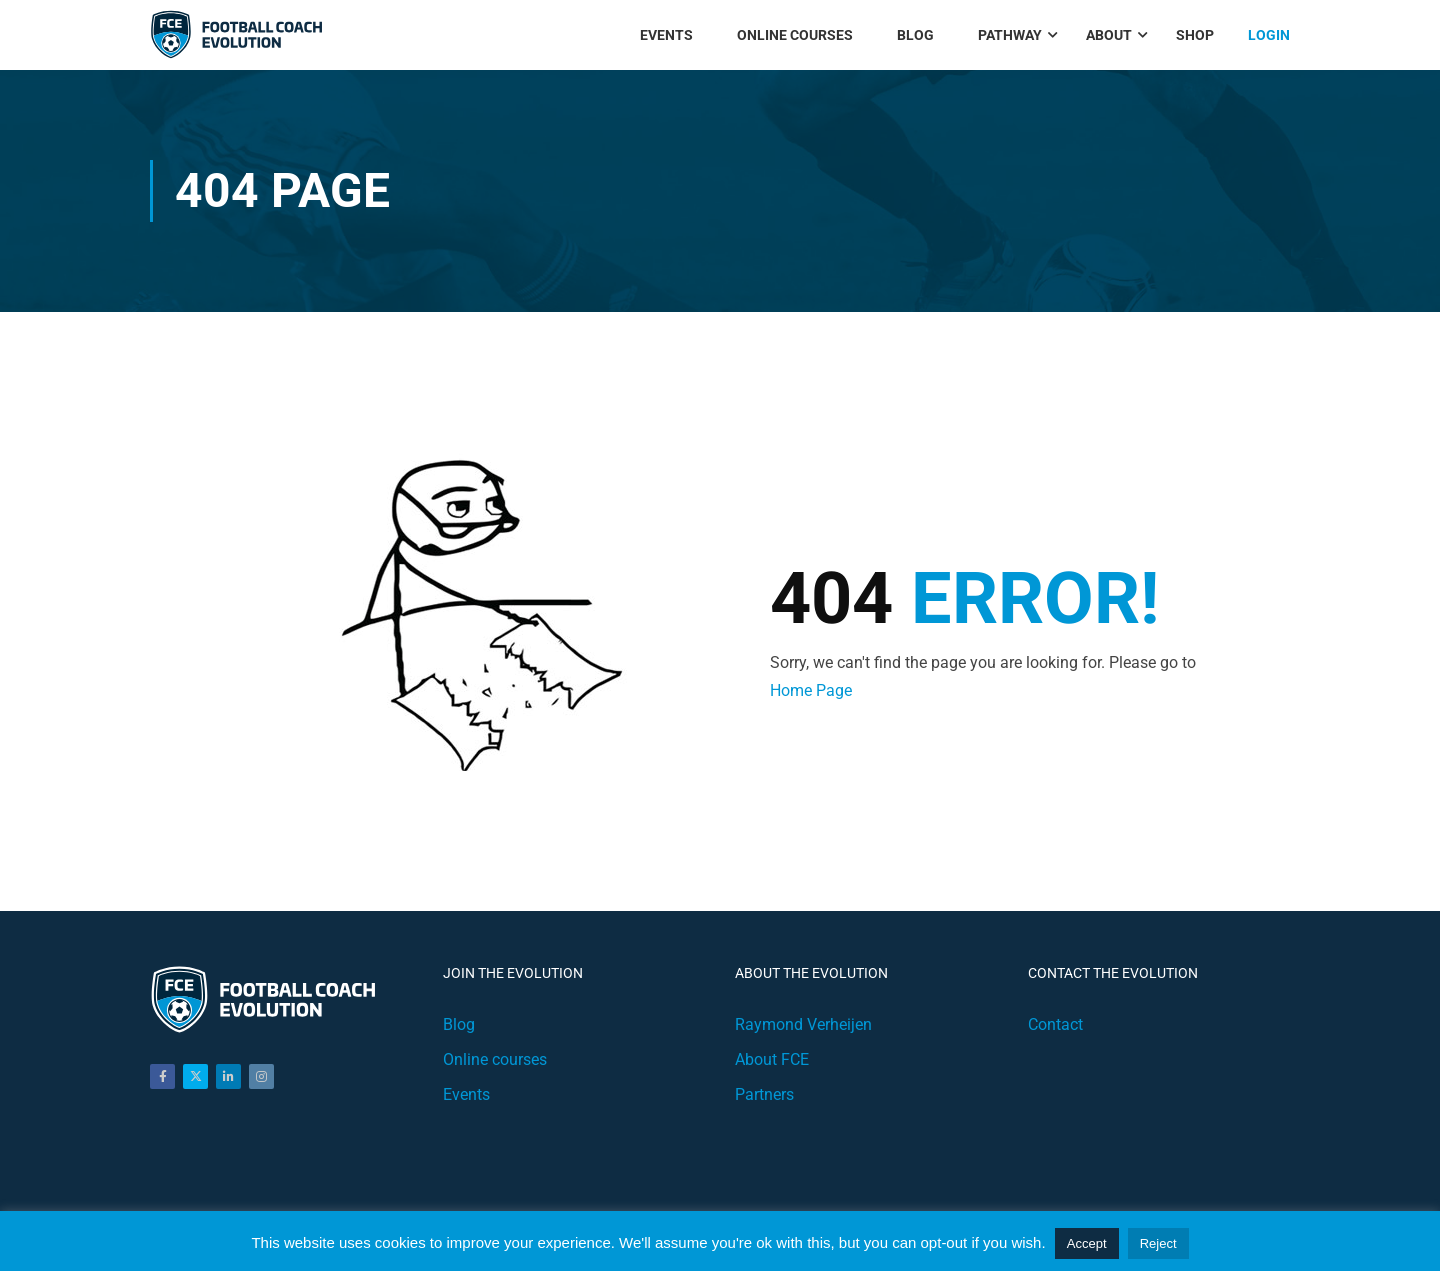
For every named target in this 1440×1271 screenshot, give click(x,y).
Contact (1055, 1024)
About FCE (772, 1059)
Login (1269, 35)
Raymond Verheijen (803, 1024)
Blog (915, 35)
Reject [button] (1158, 1243)
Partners (764, 1094)
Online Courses (795, 35)
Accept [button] (1087, 1243)
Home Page (811, 690)
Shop (1195, 35)
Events (666, 35)
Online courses (495, 1059)
